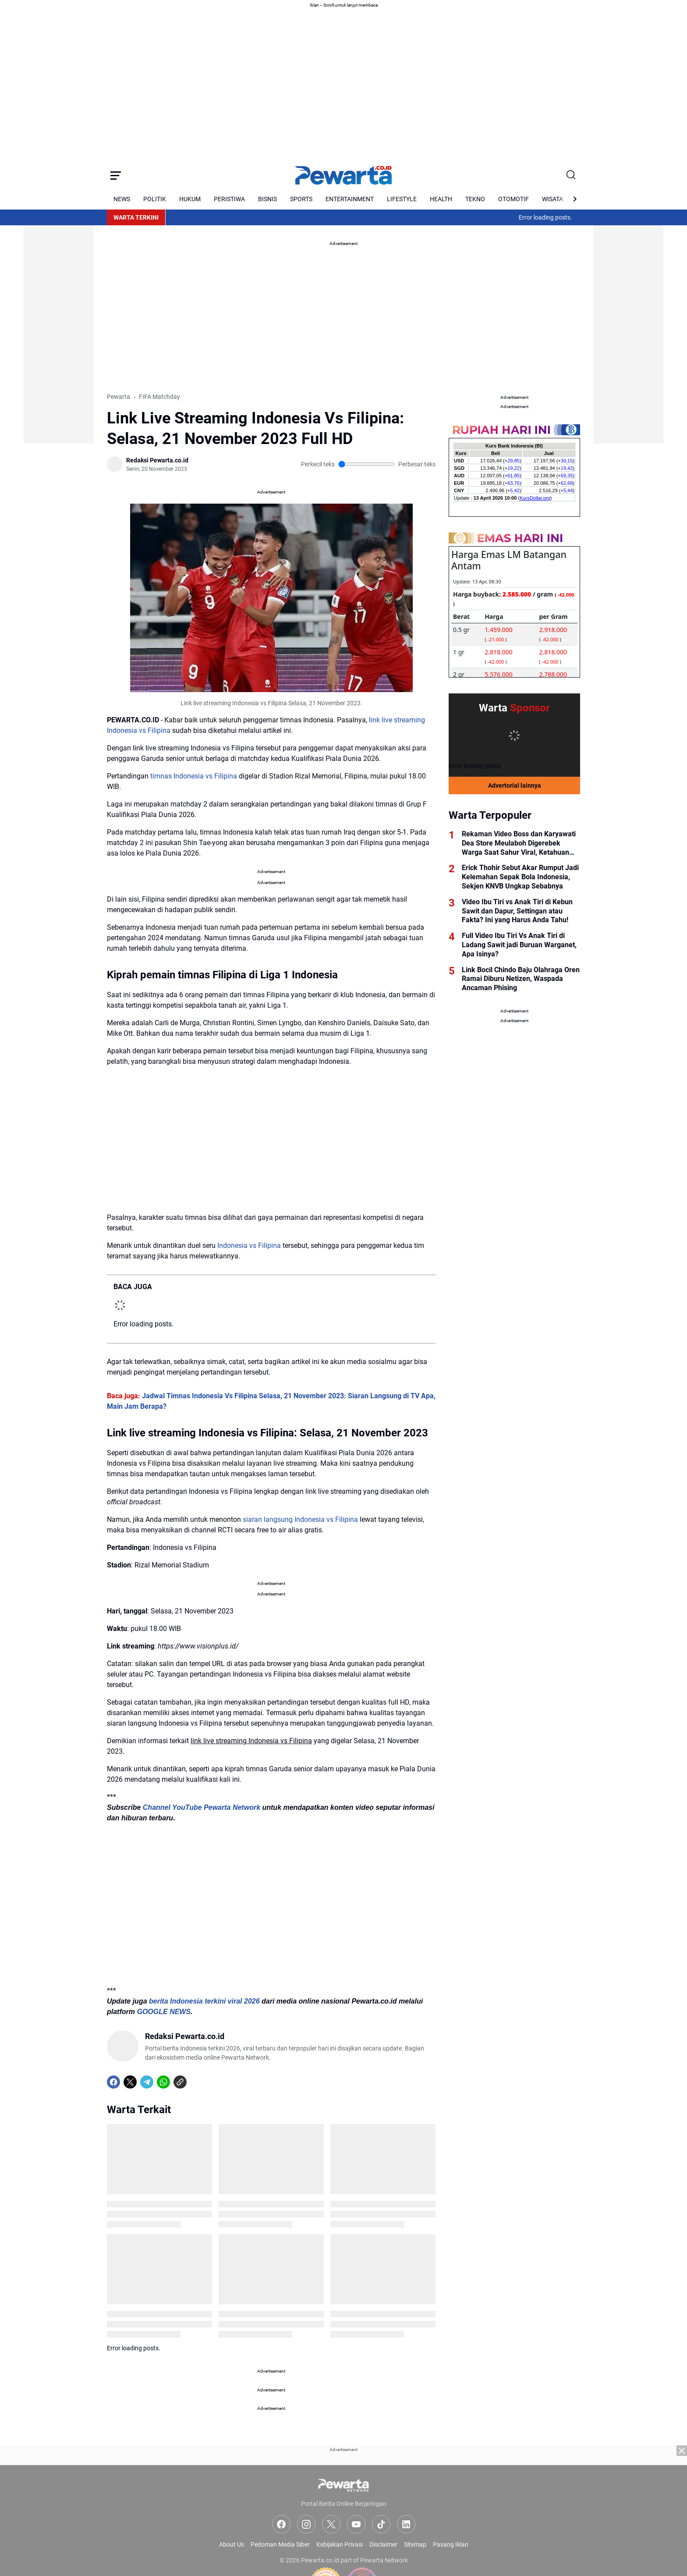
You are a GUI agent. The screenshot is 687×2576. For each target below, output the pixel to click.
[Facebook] (113, 2082)
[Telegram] (146, 2082)
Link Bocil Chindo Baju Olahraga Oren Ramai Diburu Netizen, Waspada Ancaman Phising (521, 979)
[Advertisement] (59, 312)
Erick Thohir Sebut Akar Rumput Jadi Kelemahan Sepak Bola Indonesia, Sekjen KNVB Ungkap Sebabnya (520, 876)
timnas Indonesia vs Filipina (193, 776)
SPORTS (301, 199)
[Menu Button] (115, 175)
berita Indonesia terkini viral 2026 (204, 2001)
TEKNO (475, 199)
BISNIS (267, 199)
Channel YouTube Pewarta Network (201, 1807)
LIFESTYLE (402, 199)
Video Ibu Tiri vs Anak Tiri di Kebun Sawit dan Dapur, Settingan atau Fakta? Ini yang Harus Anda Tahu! (517, 911)
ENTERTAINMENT (350, 199)
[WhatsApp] (163, 2082)
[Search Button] (571, 175)
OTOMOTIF (513, 199)
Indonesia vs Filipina (249, 1245)
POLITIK (154, 199)
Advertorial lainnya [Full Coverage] (514, 785)
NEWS (121, 199)
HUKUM (190, 199)
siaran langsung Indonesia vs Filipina (300, 1519)
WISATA (552, 199)
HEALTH (441, 199)
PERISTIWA (229, 199)
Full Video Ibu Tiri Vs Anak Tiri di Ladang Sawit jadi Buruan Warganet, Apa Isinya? (519, 944)
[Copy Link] (180, 2082)
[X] (130, 2082)
